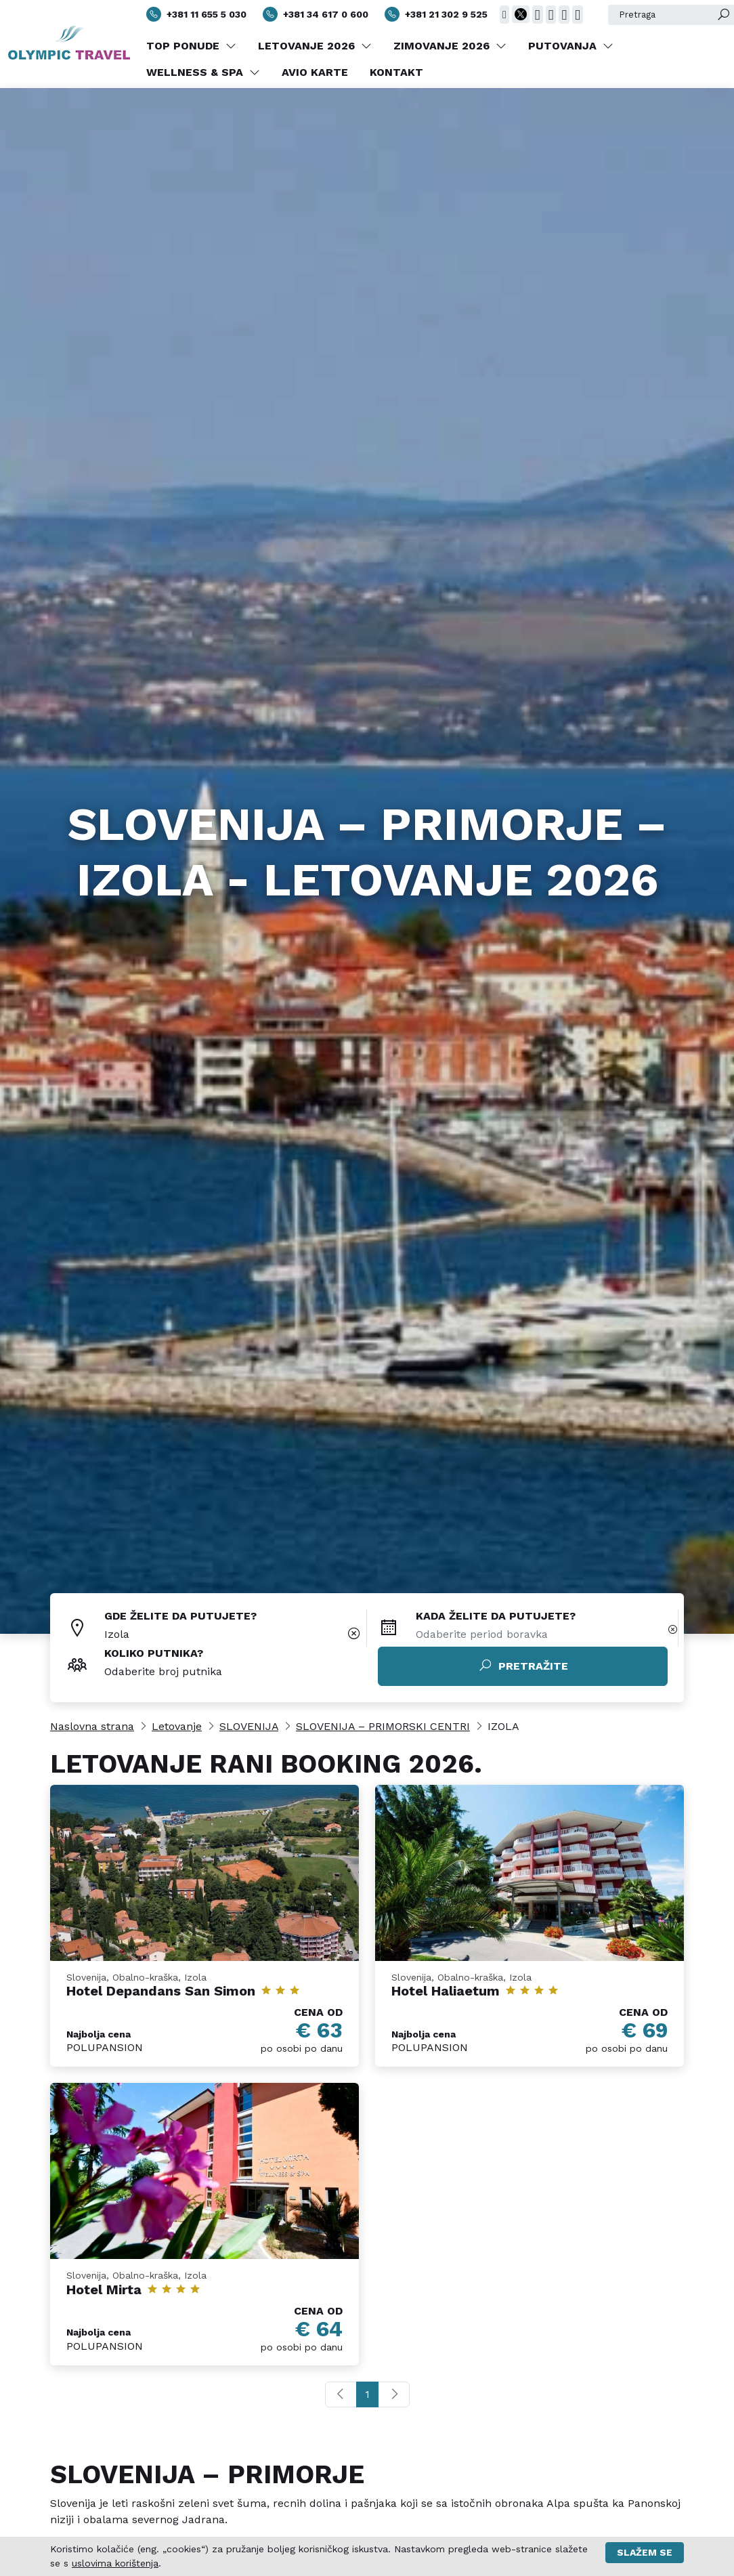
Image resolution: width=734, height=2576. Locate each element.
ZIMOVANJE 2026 (449, 45)
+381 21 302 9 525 (436, 14)
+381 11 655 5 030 (196, 14)
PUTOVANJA (570, 45)
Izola (116, 1634)
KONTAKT (396, 72)
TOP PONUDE (191, 45)
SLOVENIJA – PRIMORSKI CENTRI (383, 1726)
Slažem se (644, 2552)
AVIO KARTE (315, 72)
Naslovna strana (92, 1726)
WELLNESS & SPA (203, 72)
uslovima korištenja (115, 2563)
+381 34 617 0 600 (315, 14)
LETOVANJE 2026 (315, 45)
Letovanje (177, 1726)
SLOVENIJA (248, 1726)
